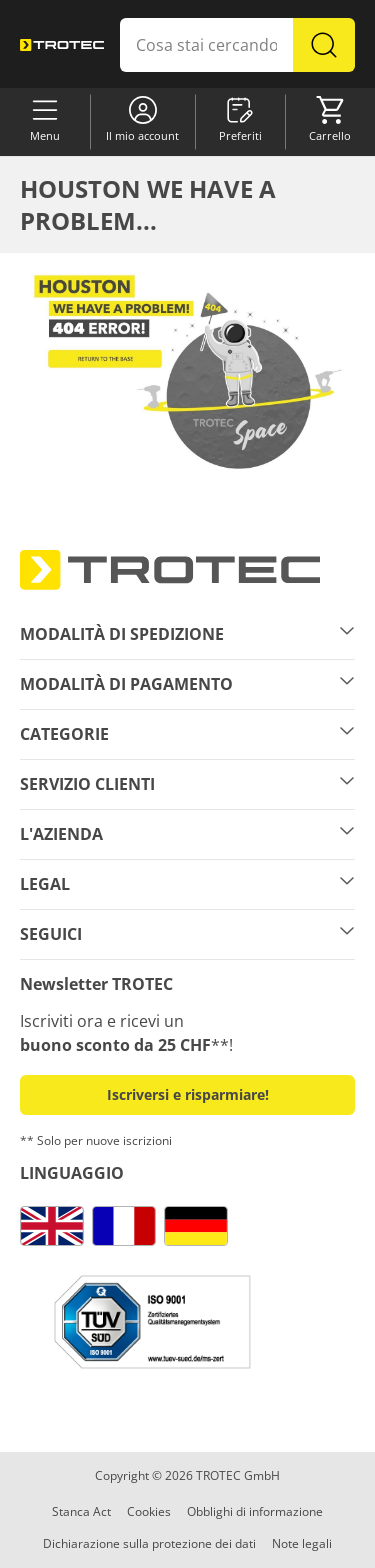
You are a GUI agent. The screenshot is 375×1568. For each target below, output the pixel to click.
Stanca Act (81, 1511)
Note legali (302, 1543)
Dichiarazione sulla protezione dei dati (149, 1543)
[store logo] (62, 44)
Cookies (149, 1511)
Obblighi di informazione (255, 1511)
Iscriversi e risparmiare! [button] (188, 1094)
